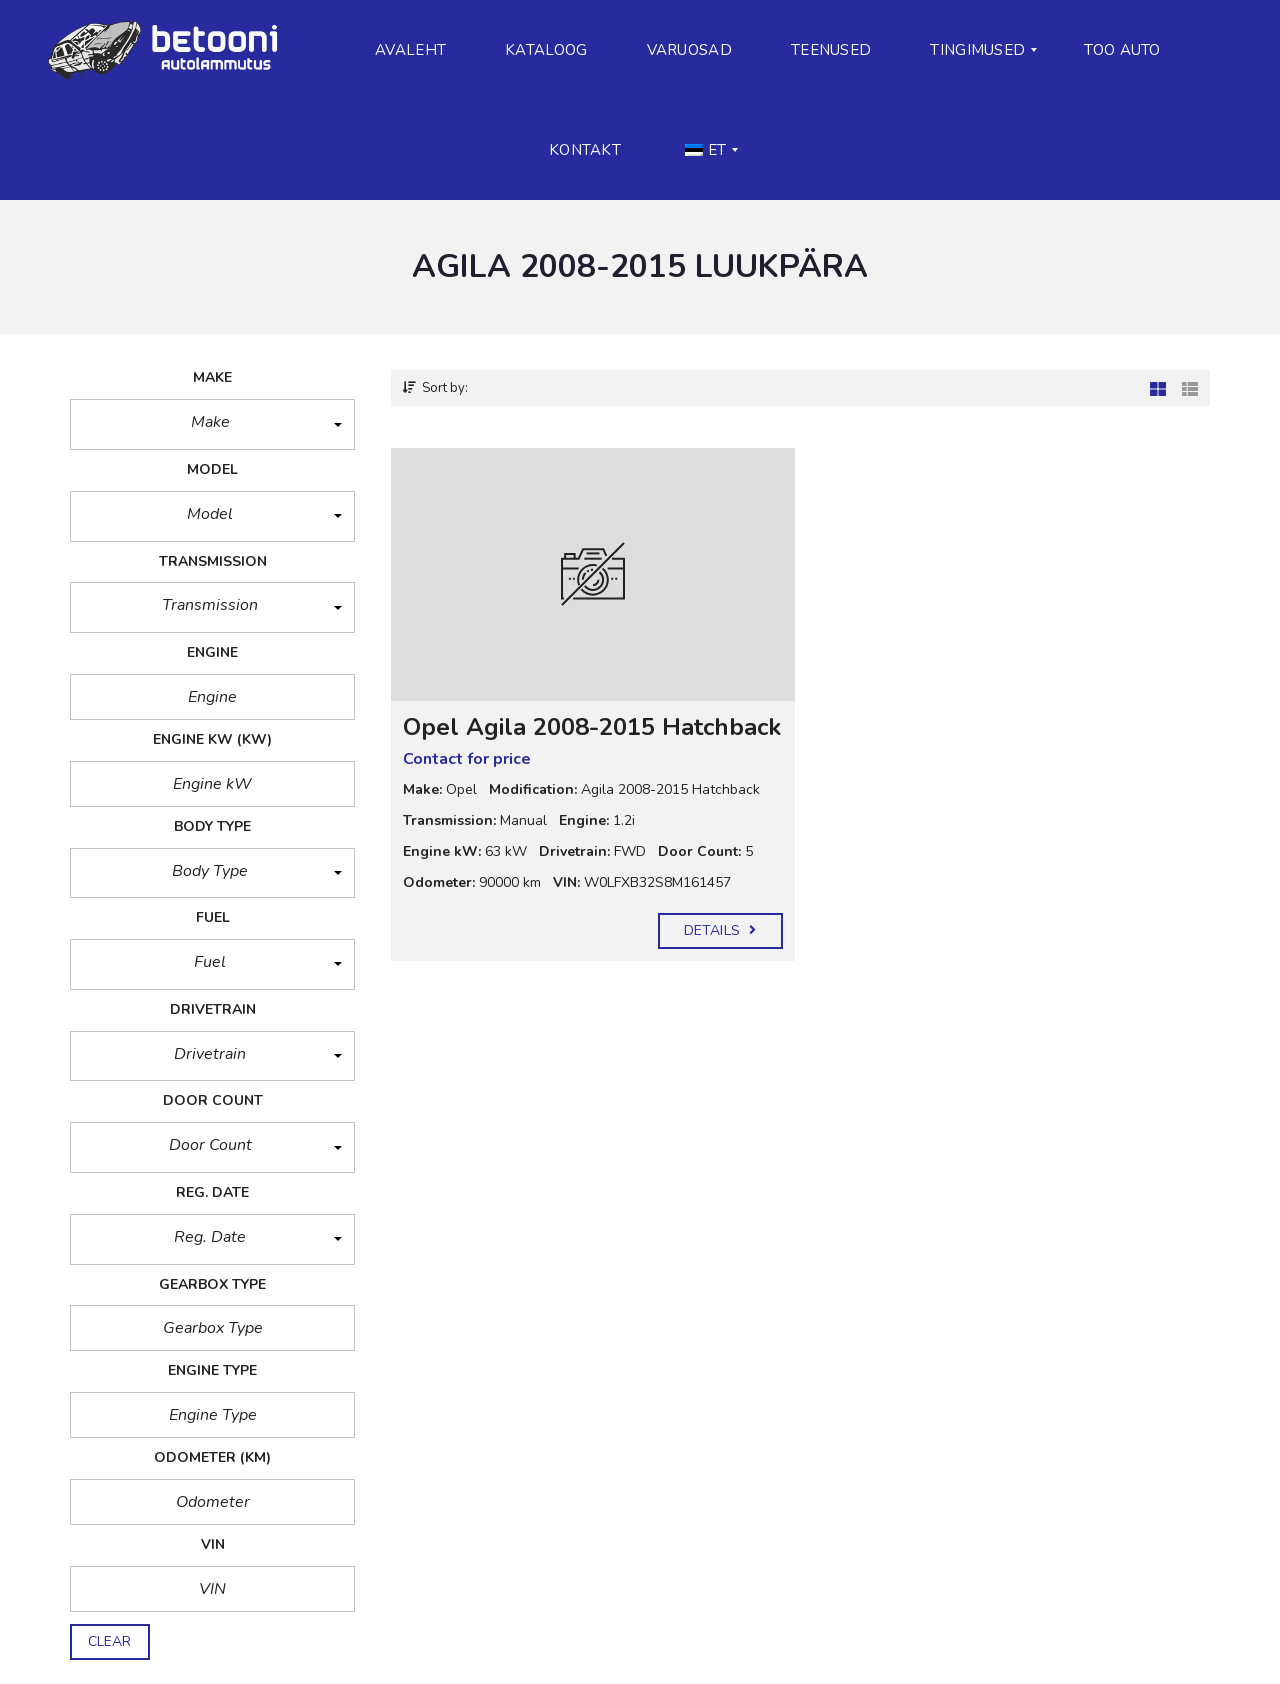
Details (720, 930)
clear (110, 1641)
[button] (212, 424)
